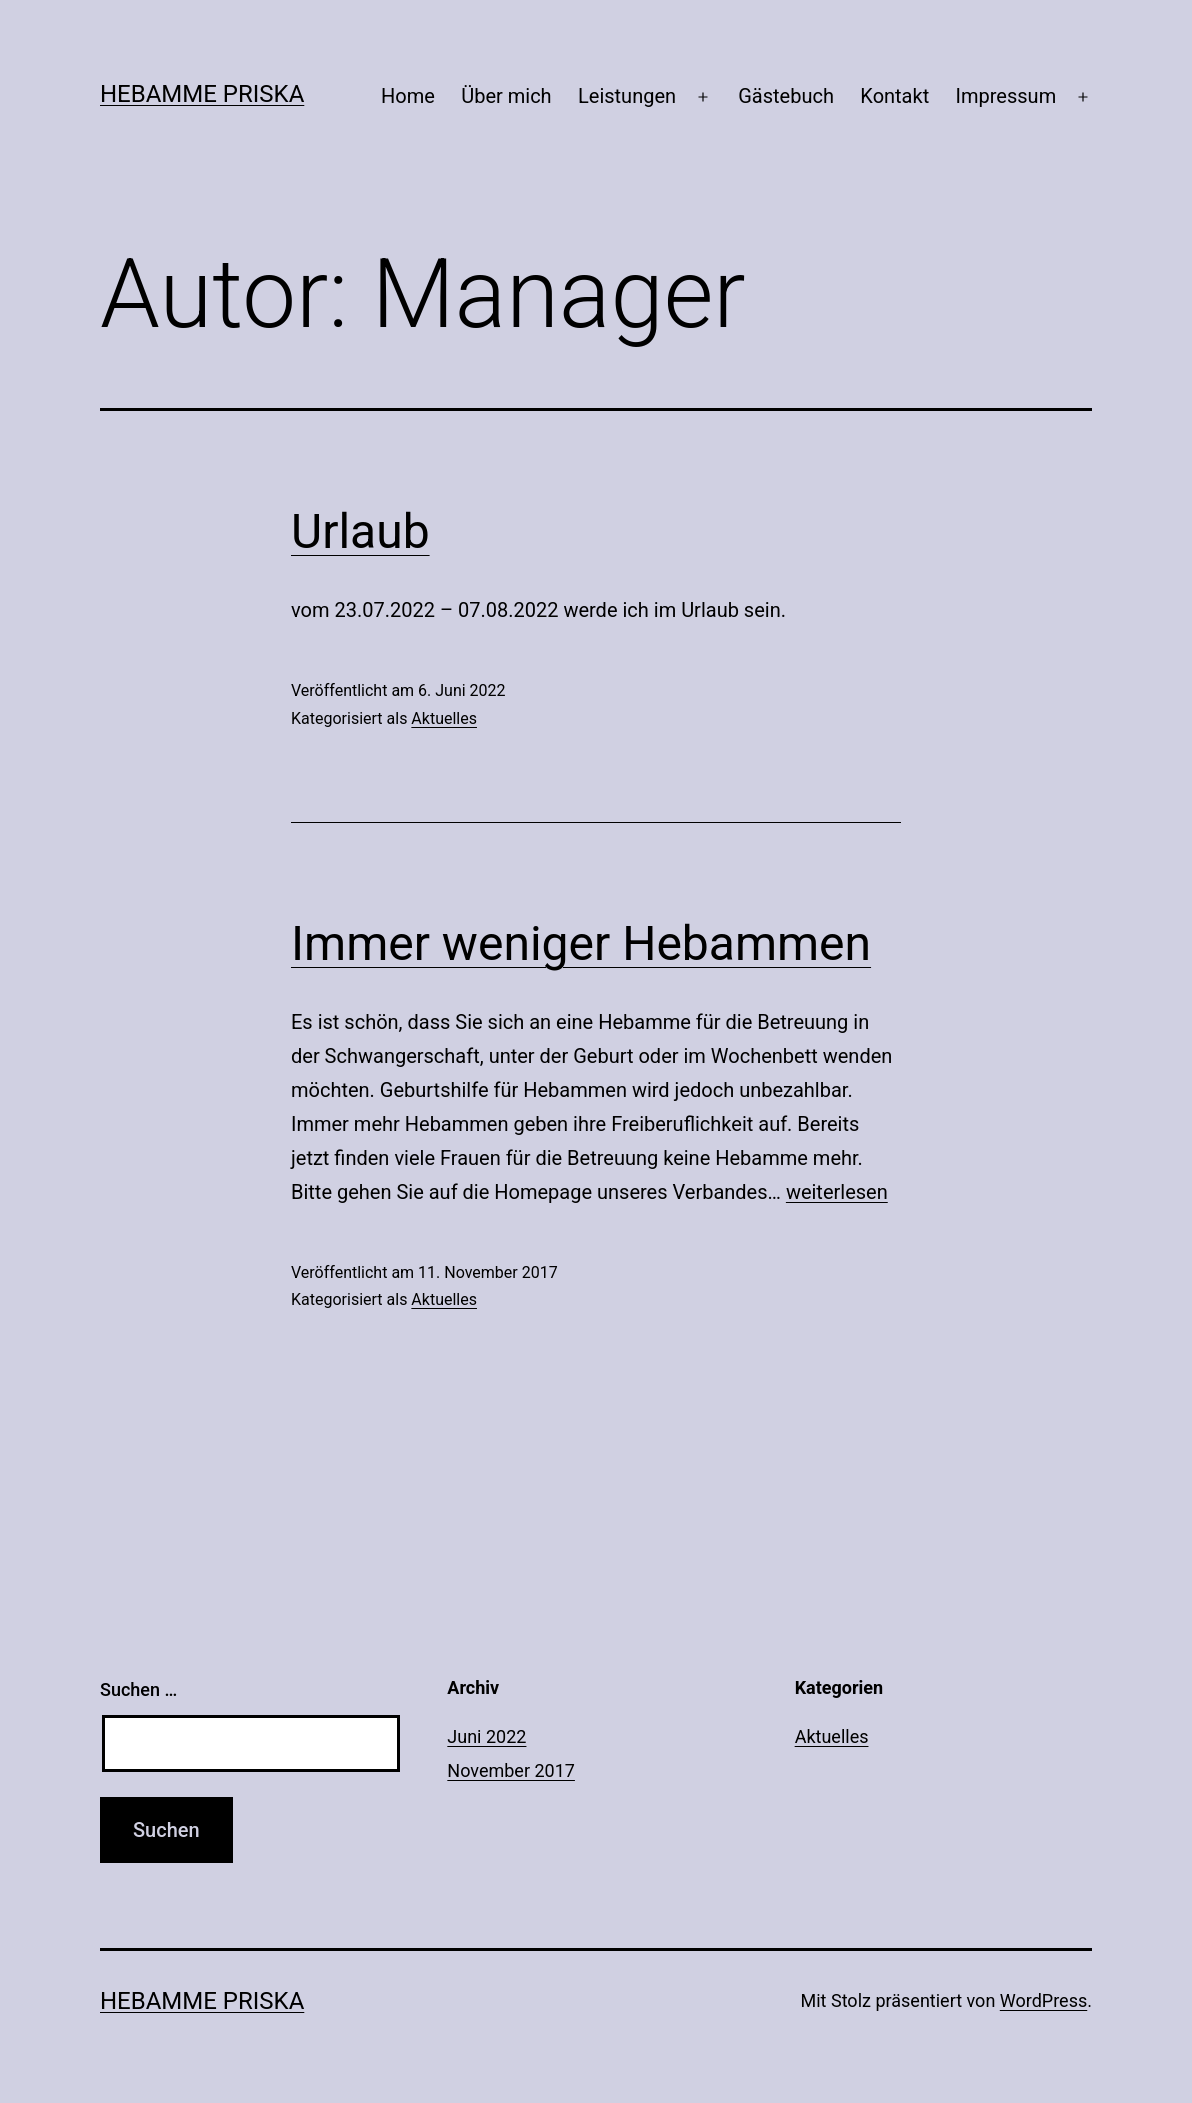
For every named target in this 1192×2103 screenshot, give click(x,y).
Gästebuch (786, 96)
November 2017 (511, 1770)
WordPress (1043, 2000)
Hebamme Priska (202, 94)
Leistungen (627, 96)
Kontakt (894, 96)
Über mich (506, 96)
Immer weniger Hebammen (581, 943)
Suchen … (138, 1689)
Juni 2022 (486, 1736)
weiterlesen (837, 1192)
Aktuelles (444, 718)
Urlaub (360, 531)
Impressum (1006, 96)
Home (408, 96)
